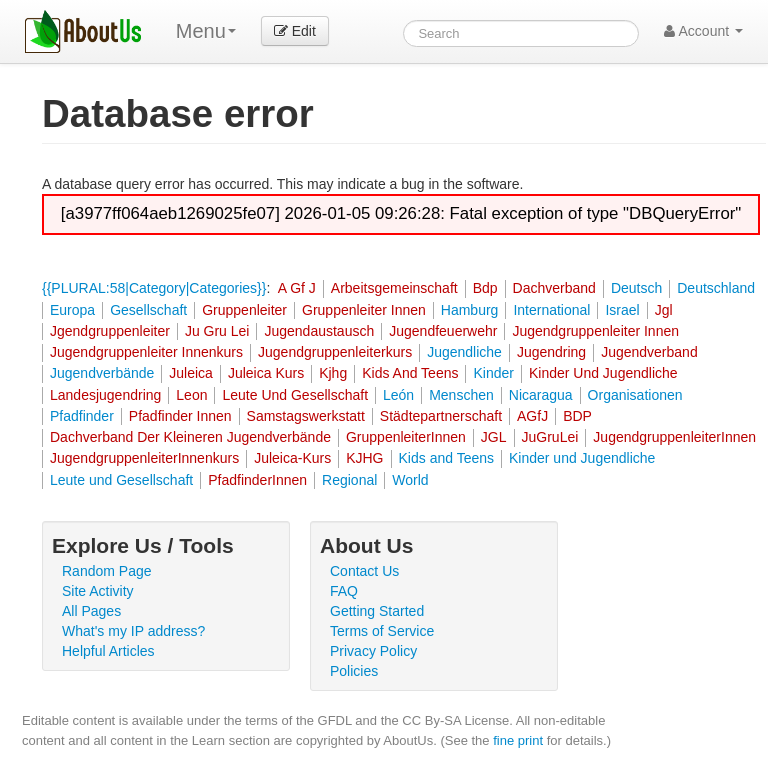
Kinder (493, 373)
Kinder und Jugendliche (582, 458)
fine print (518, 740)
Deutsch (636, 288)
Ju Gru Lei (217, 331)
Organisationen (635, 395)
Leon (191, 395)
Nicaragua (541, 395)
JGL (494, 437)
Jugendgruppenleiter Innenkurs (146, 352)
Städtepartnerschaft (441, 416)
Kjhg (333, 373)
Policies (354, 671)
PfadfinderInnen (257, 480)
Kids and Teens (446, 458)
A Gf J (297, 288)
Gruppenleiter (244, 310)
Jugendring (551, 352)
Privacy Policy (373, 651)
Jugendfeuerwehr (443, 331)
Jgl (664, 310)
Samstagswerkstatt (306, 416)
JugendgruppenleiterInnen (674, 437)
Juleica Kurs (266, 373)
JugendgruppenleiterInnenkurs (144, 458)
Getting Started (377, 611)
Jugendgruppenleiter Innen (595, 331)
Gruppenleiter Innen (364, 310)
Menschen (461, 395)
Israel (622, 310)
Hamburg (470, 310)
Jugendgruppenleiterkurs (335, 352)
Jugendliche (464, 352)
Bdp (485, 288)
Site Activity (98, 591)
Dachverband (554, 288)
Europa (72, 310)
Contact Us (364, 571)
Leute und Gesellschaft (121, 480)
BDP (577, 416)
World (410, 480)
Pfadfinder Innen (180, 416)
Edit (295, 31)
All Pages (91, 611)
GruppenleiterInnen (406, 437)
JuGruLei (550, 437)
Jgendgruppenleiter (110, 331)
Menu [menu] (206, 31)
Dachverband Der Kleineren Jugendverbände (190, 437)
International (551, 310)
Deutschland (716, 288)
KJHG (364, 458)
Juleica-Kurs (292, 458)
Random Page (107, 571)
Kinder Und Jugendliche (603, 373)
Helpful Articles (108, 651)
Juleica (191, 373)
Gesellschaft (148, 310)
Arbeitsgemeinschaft (394, 288)
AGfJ (532, 416)
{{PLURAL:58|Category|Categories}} (154, 288)
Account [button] (703, 31)
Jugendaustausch (319, 331)
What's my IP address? (133, 631)
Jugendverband (649, 352)
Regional (349, 480)
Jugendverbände (102, 373)
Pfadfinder (82, 416)
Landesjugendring (105, 395)
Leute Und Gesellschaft (295, 395)
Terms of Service (382, 631)
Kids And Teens (410, 373)
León (398, 395)
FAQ (344, 591)
